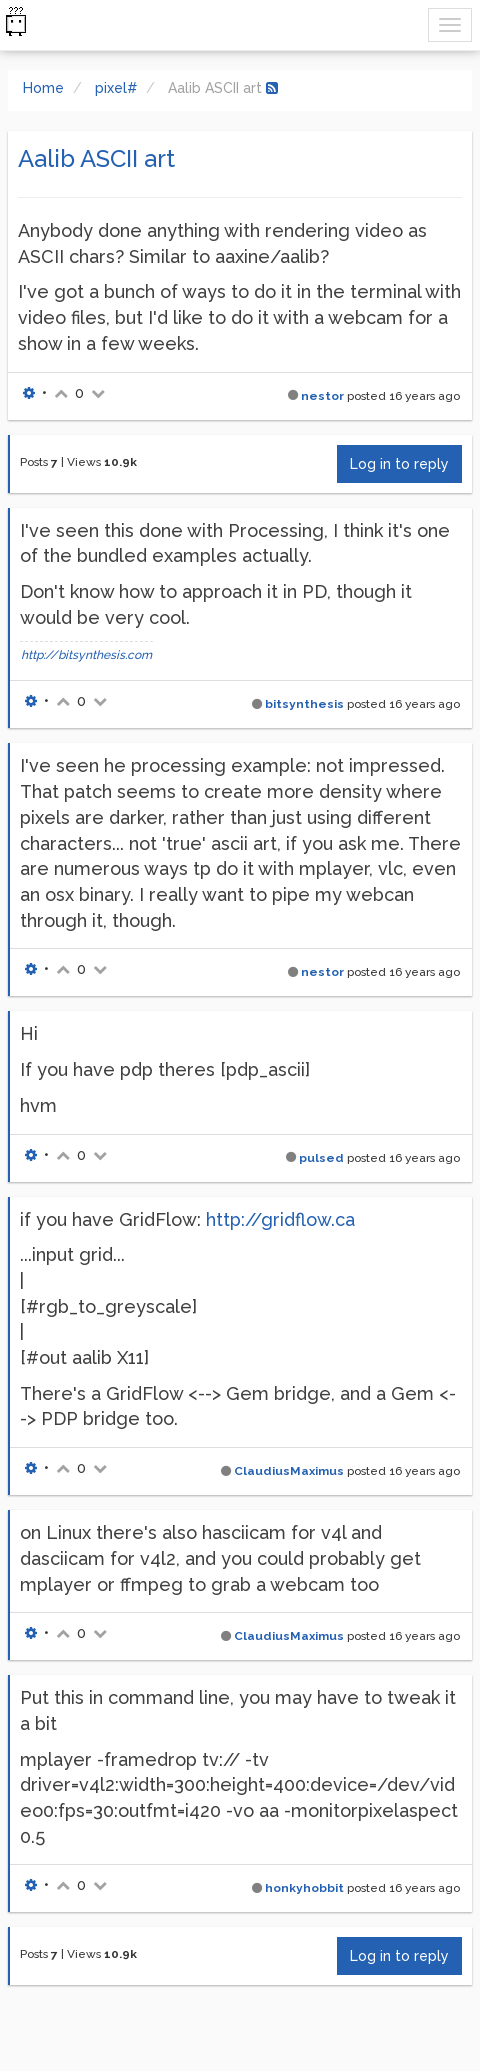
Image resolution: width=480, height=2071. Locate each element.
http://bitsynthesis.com (86, 655)
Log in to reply (399, 464)
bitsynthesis (304, 704)
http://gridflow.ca (280, 1219)
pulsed (321, 1158)
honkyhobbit (304, 1888)
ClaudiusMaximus (289, 1471)
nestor (322, 396)
